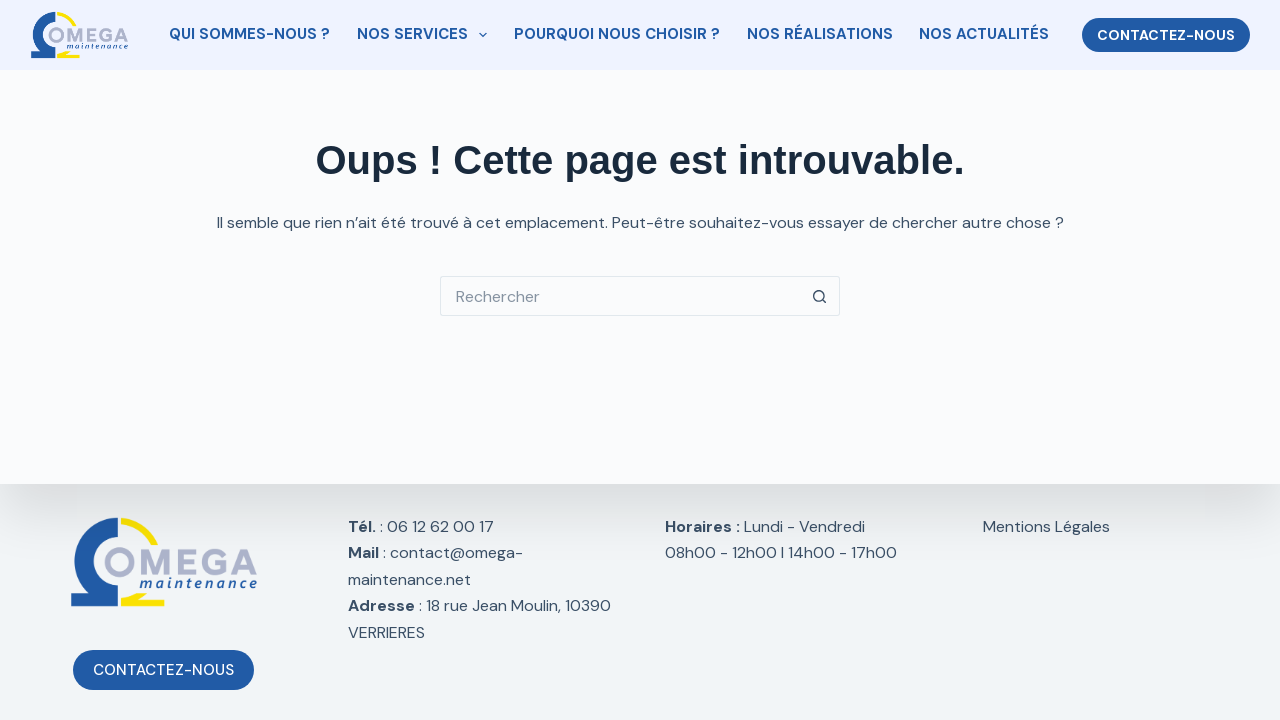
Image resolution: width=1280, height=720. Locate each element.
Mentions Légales (1046, 526)
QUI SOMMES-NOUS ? (249, 34)
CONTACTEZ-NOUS (1166, 35)
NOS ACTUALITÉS (984, 34)
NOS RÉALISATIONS (820, 34)
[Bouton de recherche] (820, 296)
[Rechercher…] (620, 296)
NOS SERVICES (426, 35)
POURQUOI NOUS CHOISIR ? (617, 34)
